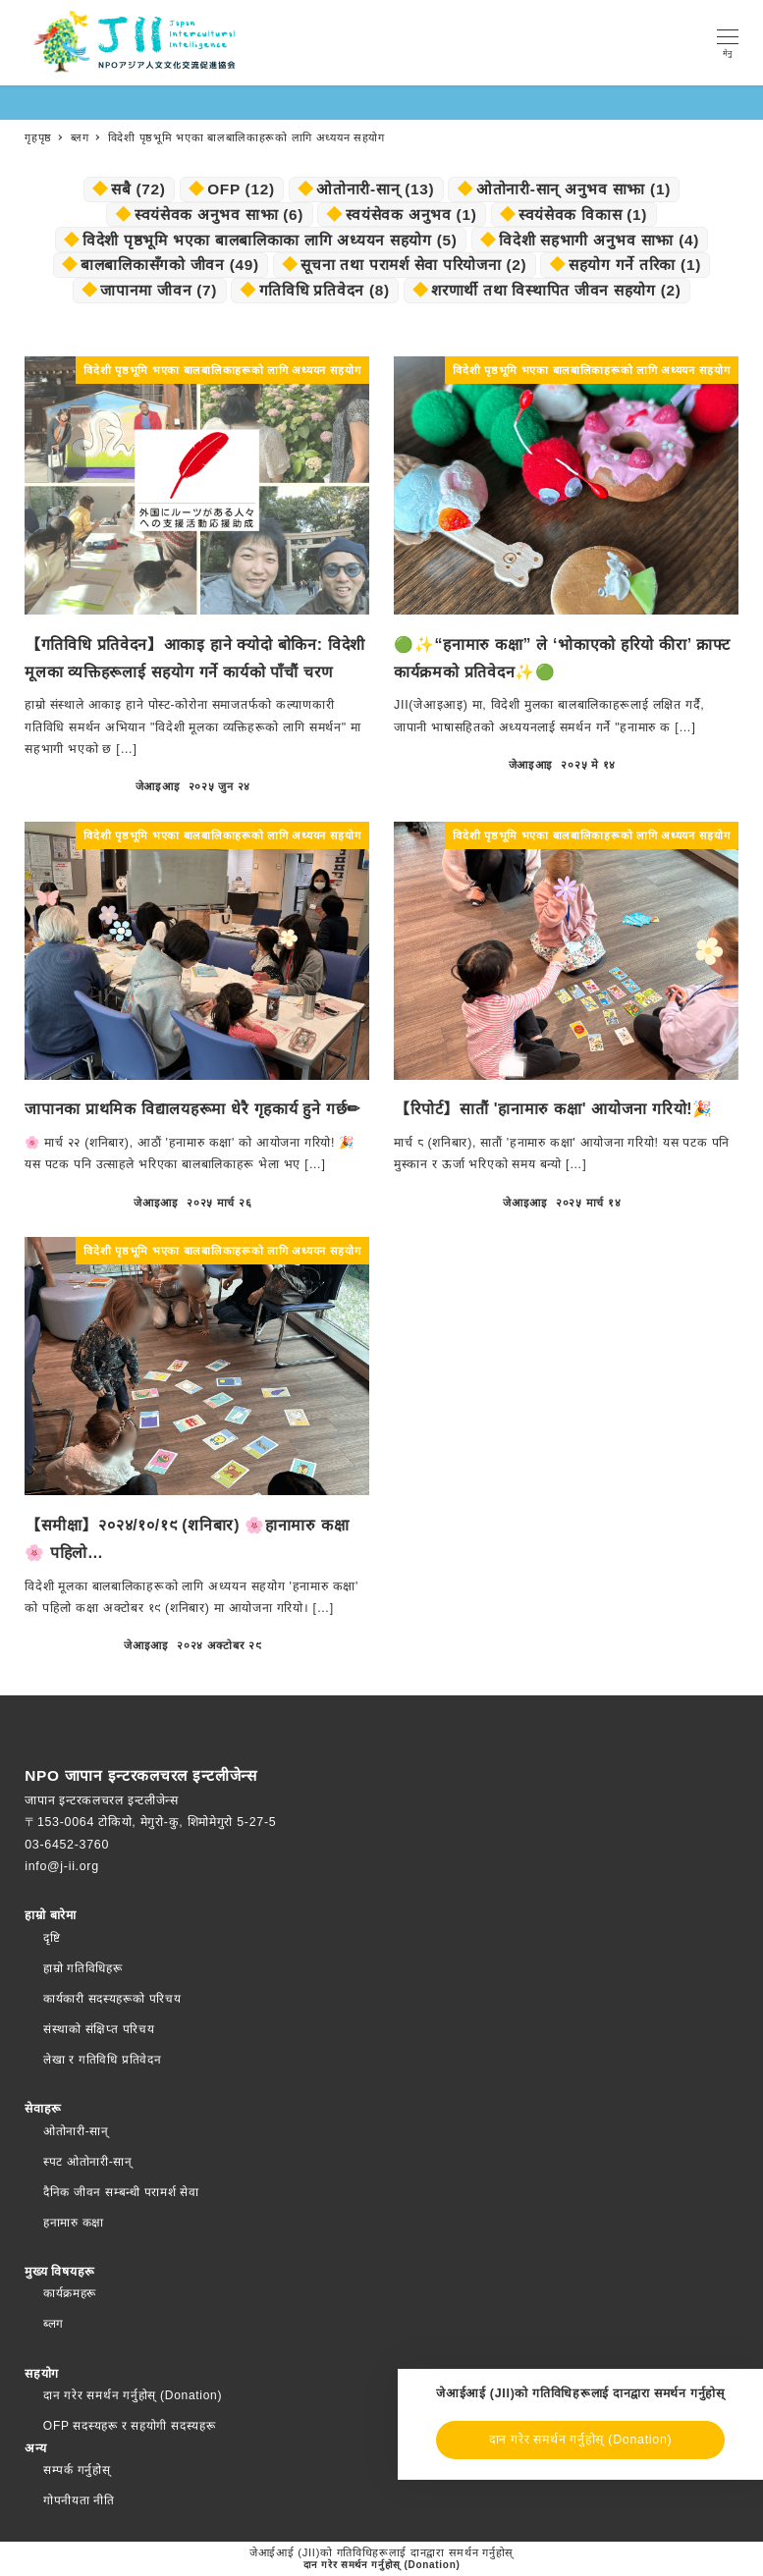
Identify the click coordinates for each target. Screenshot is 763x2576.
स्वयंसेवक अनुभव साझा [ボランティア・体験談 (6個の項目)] (219, 214)
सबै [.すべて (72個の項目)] (138, 189)
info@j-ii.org (62, 1866)
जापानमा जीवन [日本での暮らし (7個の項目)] (158, 290)
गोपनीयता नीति (79, 2500)
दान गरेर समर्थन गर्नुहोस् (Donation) (132, 2395)
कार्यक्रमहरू (69, 2293)
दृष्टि (51, 1938)
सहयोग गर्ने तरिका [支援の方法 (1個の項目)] (635, 264)
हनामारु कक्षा (73, 2222)
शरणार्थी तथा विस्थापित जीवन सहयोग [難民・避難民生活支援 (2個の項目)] (556, 290)
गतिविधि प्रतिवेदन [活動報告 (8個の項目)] (324, 290)
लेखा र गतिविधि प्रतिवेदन (102, 2059)
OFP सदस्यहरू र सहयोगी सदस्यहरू (129, 2426)
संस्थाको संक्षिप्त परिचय (98, 2029)
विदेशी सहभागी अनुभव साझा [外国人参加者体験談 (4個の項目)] (599, 240)
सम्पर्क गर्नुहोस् (77, 2470)
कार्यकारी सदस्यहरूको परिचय (112, 1999)
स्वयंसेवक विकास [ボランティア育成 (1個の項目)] (582, 214)
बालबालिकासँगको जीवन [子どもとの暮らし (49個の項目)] (170, 264)
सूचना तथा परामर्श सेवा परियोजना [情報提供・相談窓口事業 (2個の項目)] (413, 264)
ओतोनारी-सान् (76, 2131)
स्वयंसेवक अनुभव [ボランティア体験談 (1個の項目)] (411, 214)
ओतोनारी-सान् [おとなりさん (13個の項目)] (375, 189)
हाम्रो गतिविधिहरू (83, 1968)
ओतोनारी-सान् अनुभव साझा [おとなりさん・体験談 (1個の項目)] (573, 189)
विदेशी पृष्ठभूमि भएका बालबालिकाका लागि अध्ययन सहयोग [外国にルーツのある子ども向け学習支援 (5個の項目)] (270, 240)
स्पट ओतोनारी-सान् (88, 2162)
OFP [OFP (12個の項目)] (241, 189)
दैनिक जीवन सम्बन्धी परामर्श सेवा (121, 2192)
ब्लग (53, 2324)
